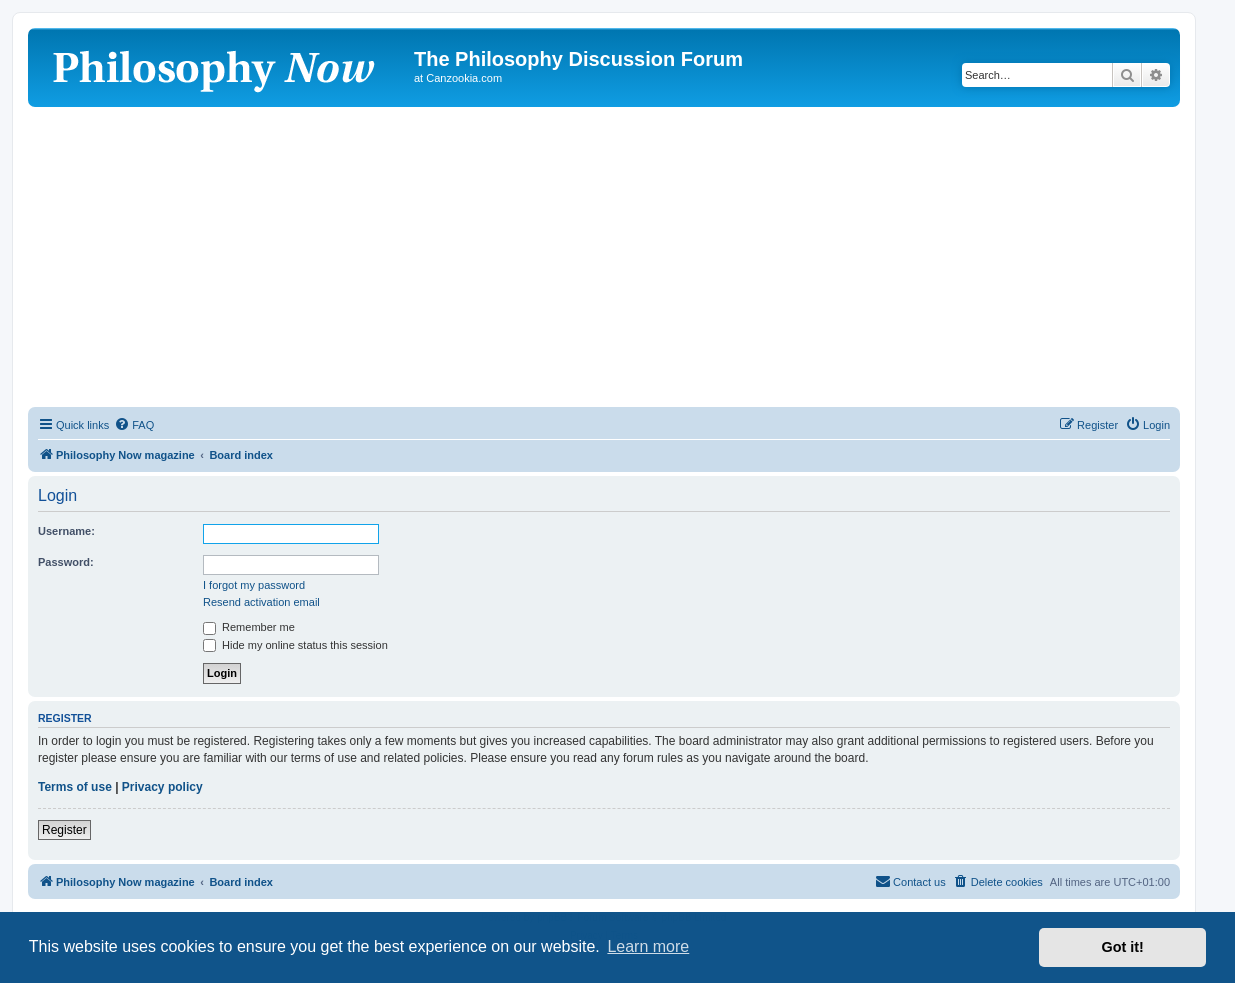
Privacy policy (162, 787)
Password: (66, 562)
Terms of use (75, 787)
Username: (66, 531)
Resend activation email (261, 602)
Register (64, 830)
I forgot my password (254, 585)
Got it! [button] (1123, 947)
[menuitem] (134, 425)
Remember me (249, 627)
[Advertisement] (604, 257)
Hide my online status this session (295, 645)
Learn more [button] (648, 946)
